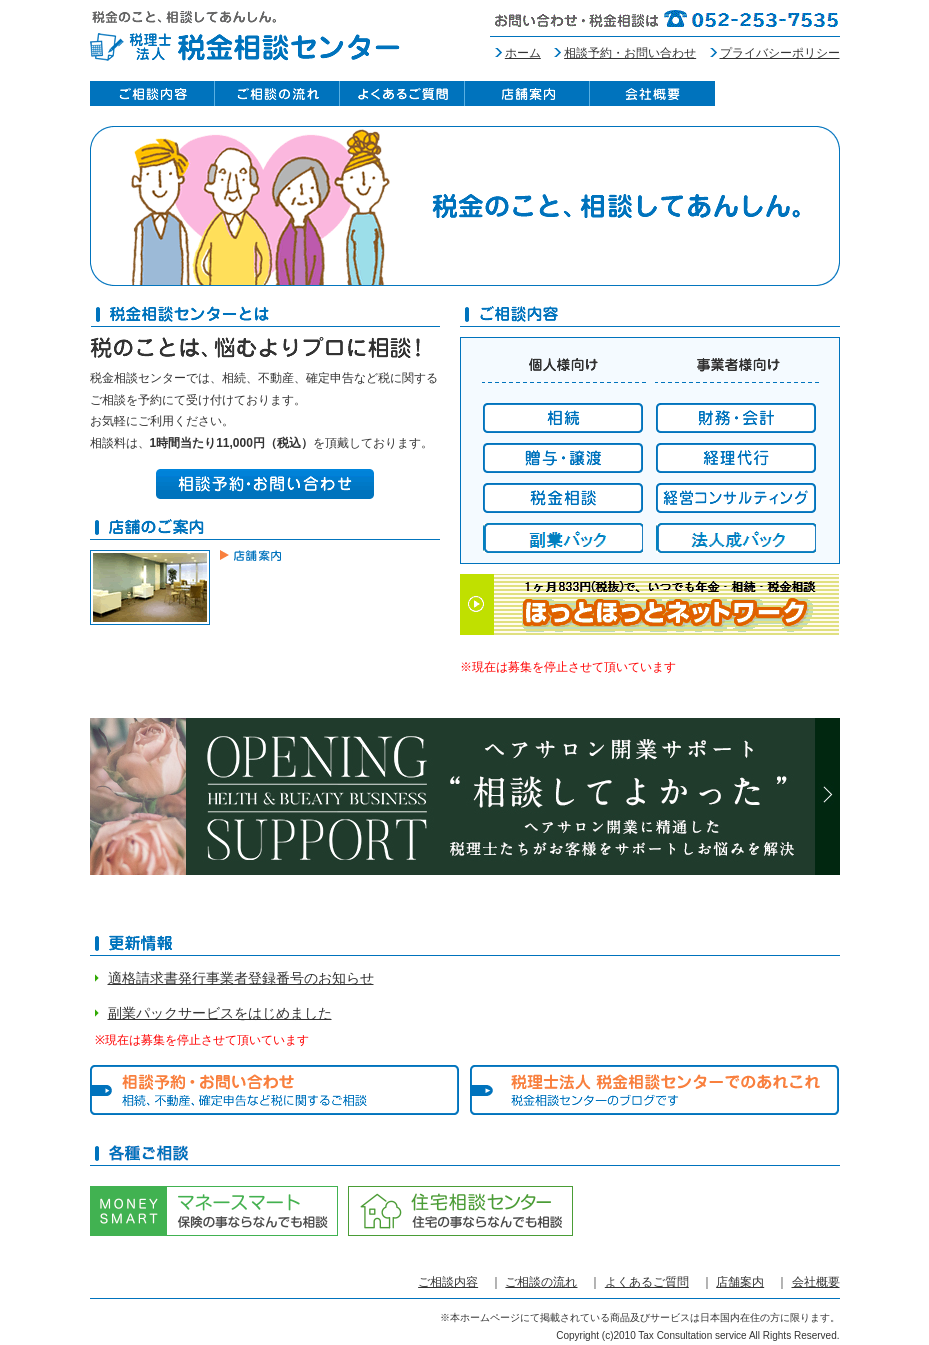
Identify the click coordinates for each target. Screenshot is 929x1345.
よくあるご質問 (402, 93)
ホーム (523, 53)
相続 (563, 418)
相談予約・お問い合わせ (630, 53)
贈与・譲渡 (563, 458)
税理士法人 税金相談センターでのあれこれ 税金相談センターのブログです (655, 1090)
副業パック (563, 538)
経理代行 (736, 458)
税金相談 (563, 498)
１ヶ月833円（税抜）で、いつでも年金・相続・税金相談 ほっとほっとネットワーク (650, 604)
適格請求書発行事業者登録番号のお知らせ (241, 978)
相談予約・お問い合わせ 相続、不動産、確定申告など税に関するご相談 (275, 1090)
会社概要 (652, 93)
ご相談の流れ (277, 93)
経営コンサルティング (736, 498)
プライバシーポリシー (780, 53)
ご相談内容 (152, 93)
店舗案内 (527, 93)
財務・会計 (736, 418)
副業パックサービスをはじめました (220, 1013)
